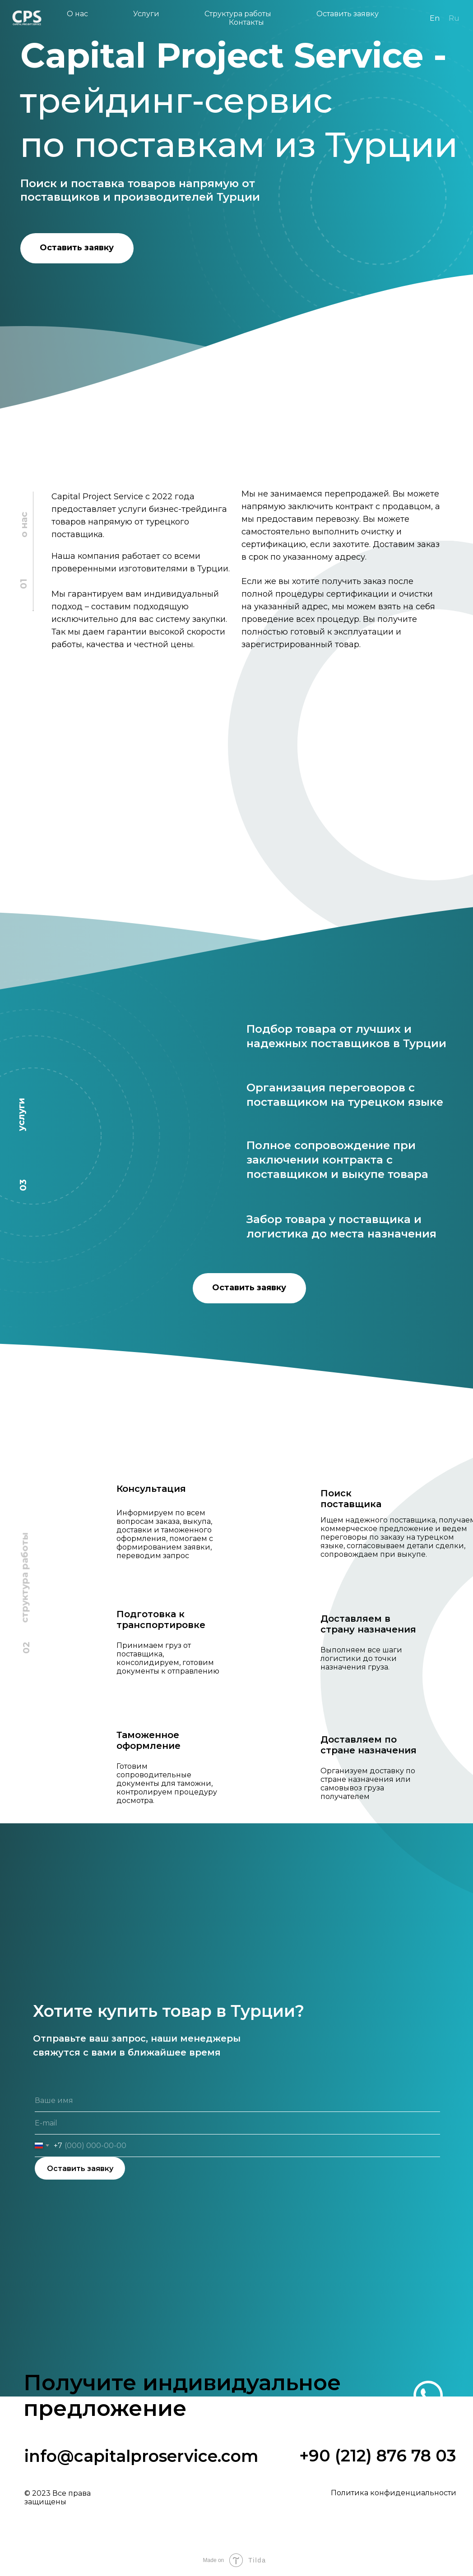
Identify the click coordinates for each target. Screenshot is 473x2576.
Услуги (146, 13)
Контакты (246, 22)
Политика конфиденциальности (393, 2493)
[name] (237, 2100)
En (435, 18)
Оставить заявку (348, 13)
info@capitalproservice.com (141, 2456)
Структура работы (237, 13)
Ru (454, 18)
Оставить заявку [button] (77, 248)
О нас (77, 13)
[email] (237, 2123)
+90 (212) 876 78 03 (377, 2456)
